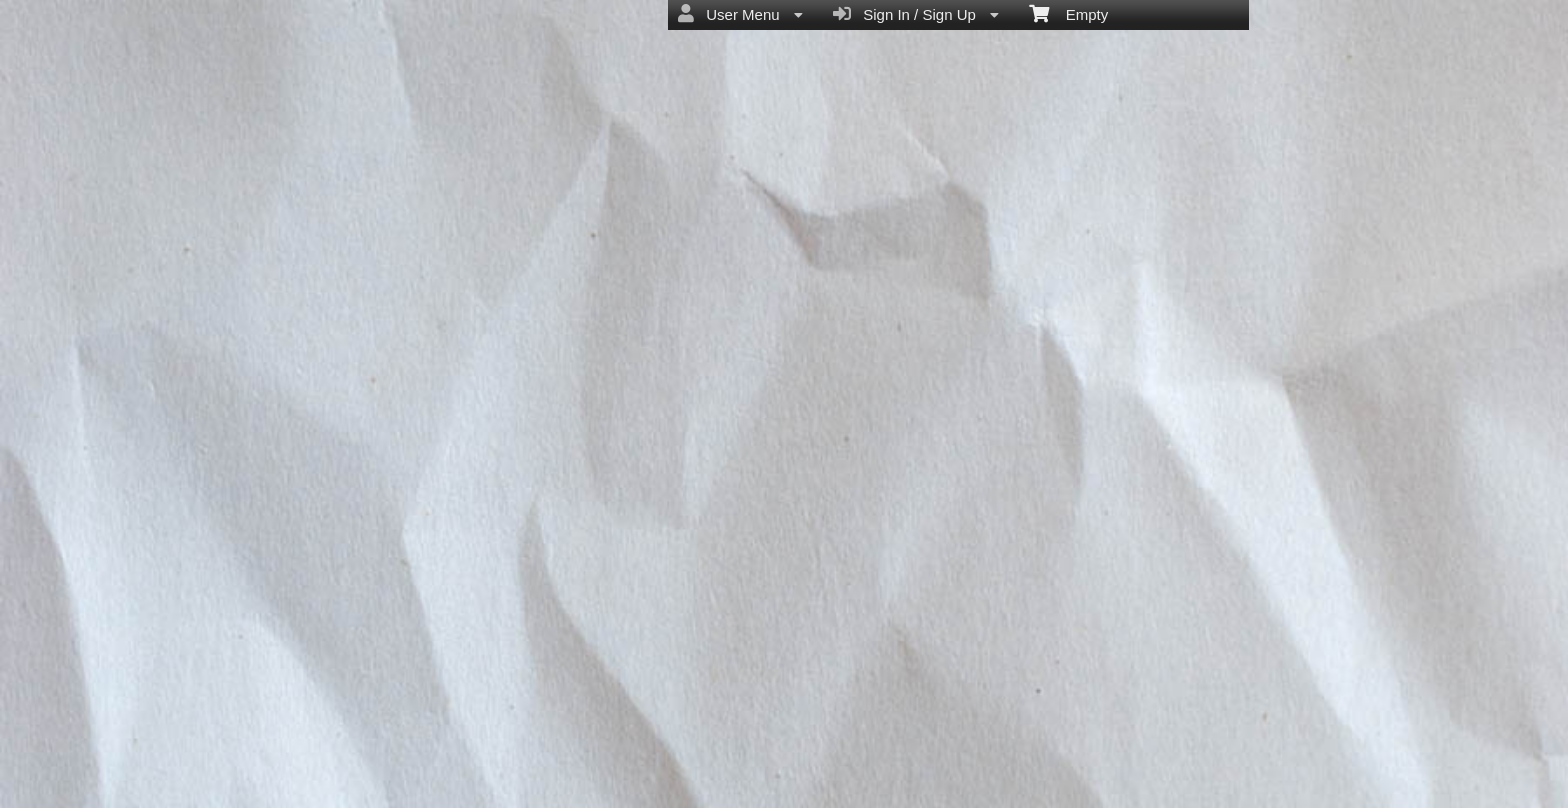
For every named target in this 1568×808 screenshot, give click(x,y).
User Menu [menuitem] (740, 14)
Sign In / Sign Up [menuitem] (916, 14)
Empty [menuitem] (1068, 13)
